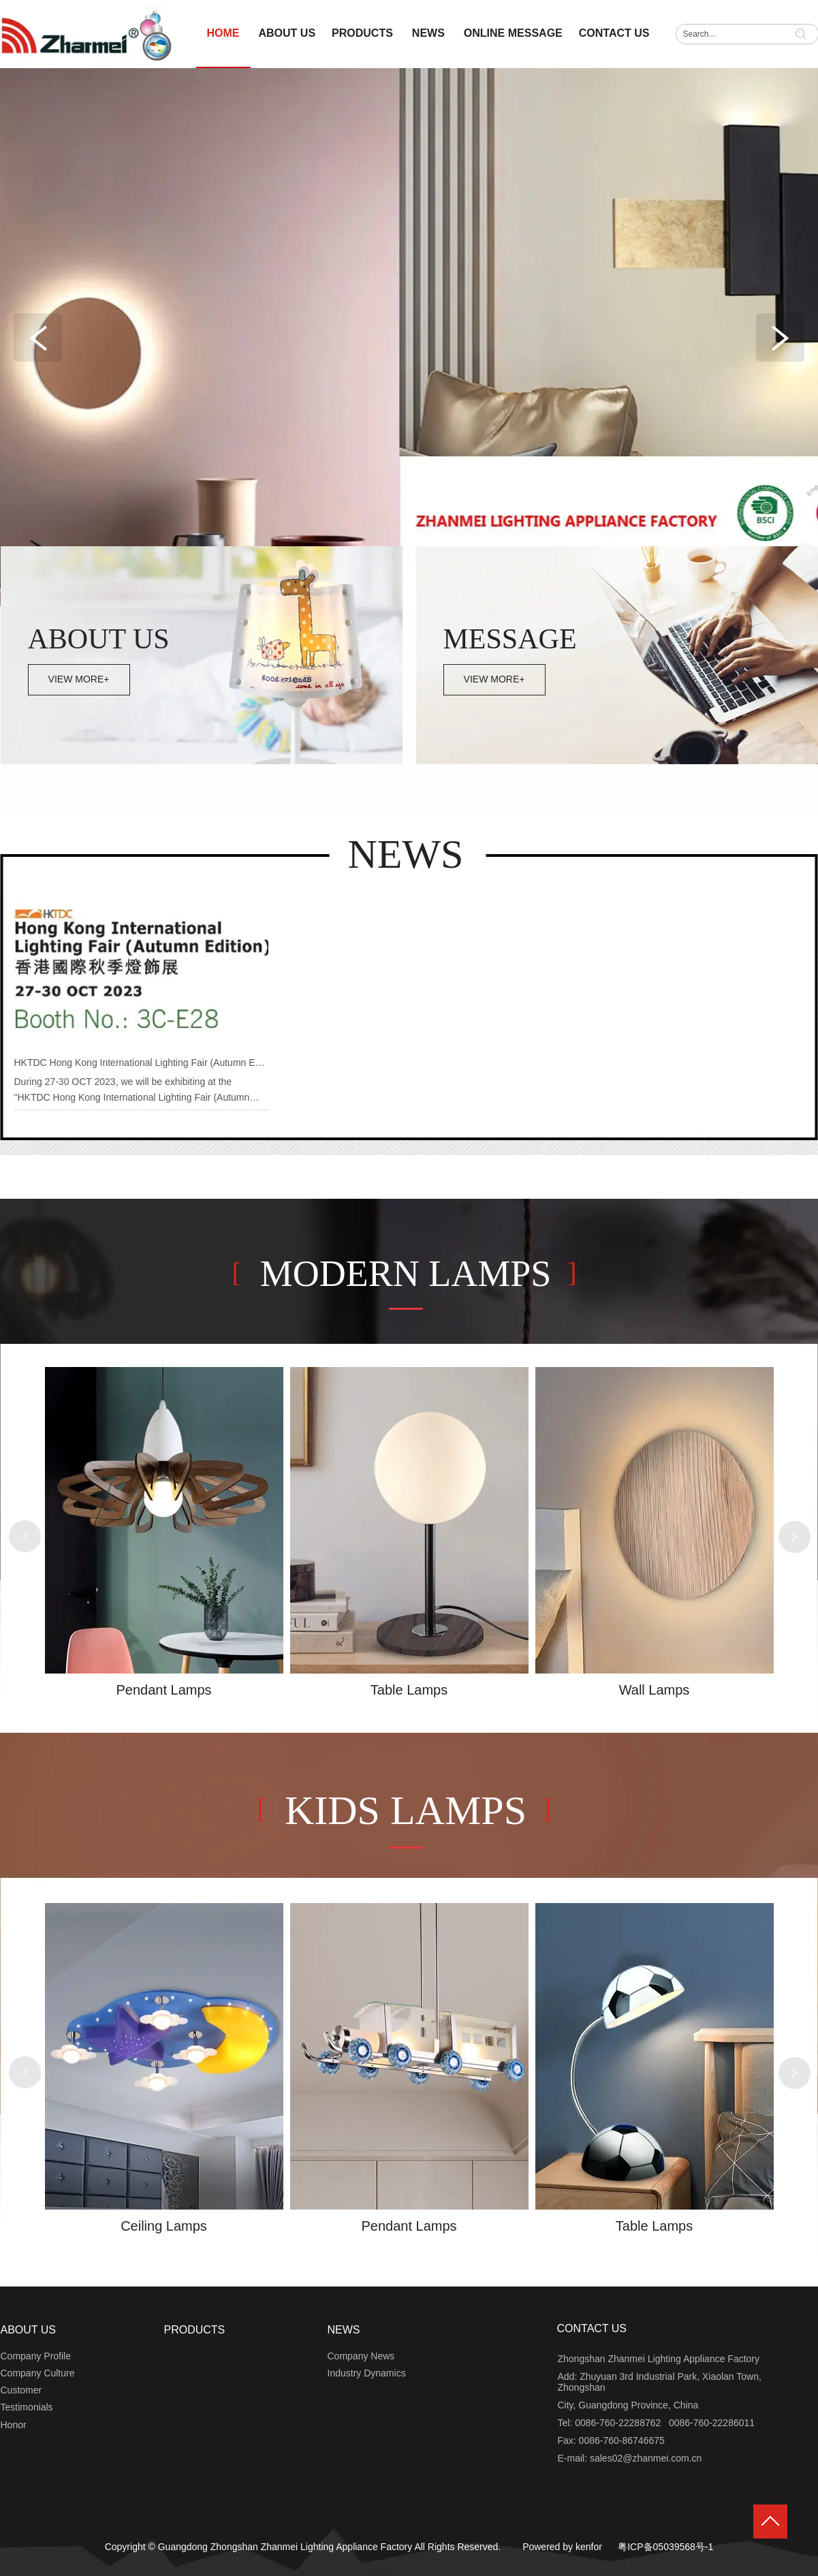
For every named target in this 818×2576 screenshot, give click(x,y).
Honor (14, 2424)
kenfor (589, 2546)
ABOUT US (29, 2330)
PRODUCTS (194, 2330)
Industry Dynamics (367, 2373)
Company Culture (38, 2373)
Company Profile (36, 2356)
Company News (361, 2356)
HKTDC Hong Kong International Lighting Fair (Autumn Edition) (147, 1062)
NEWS (344, 2330)
